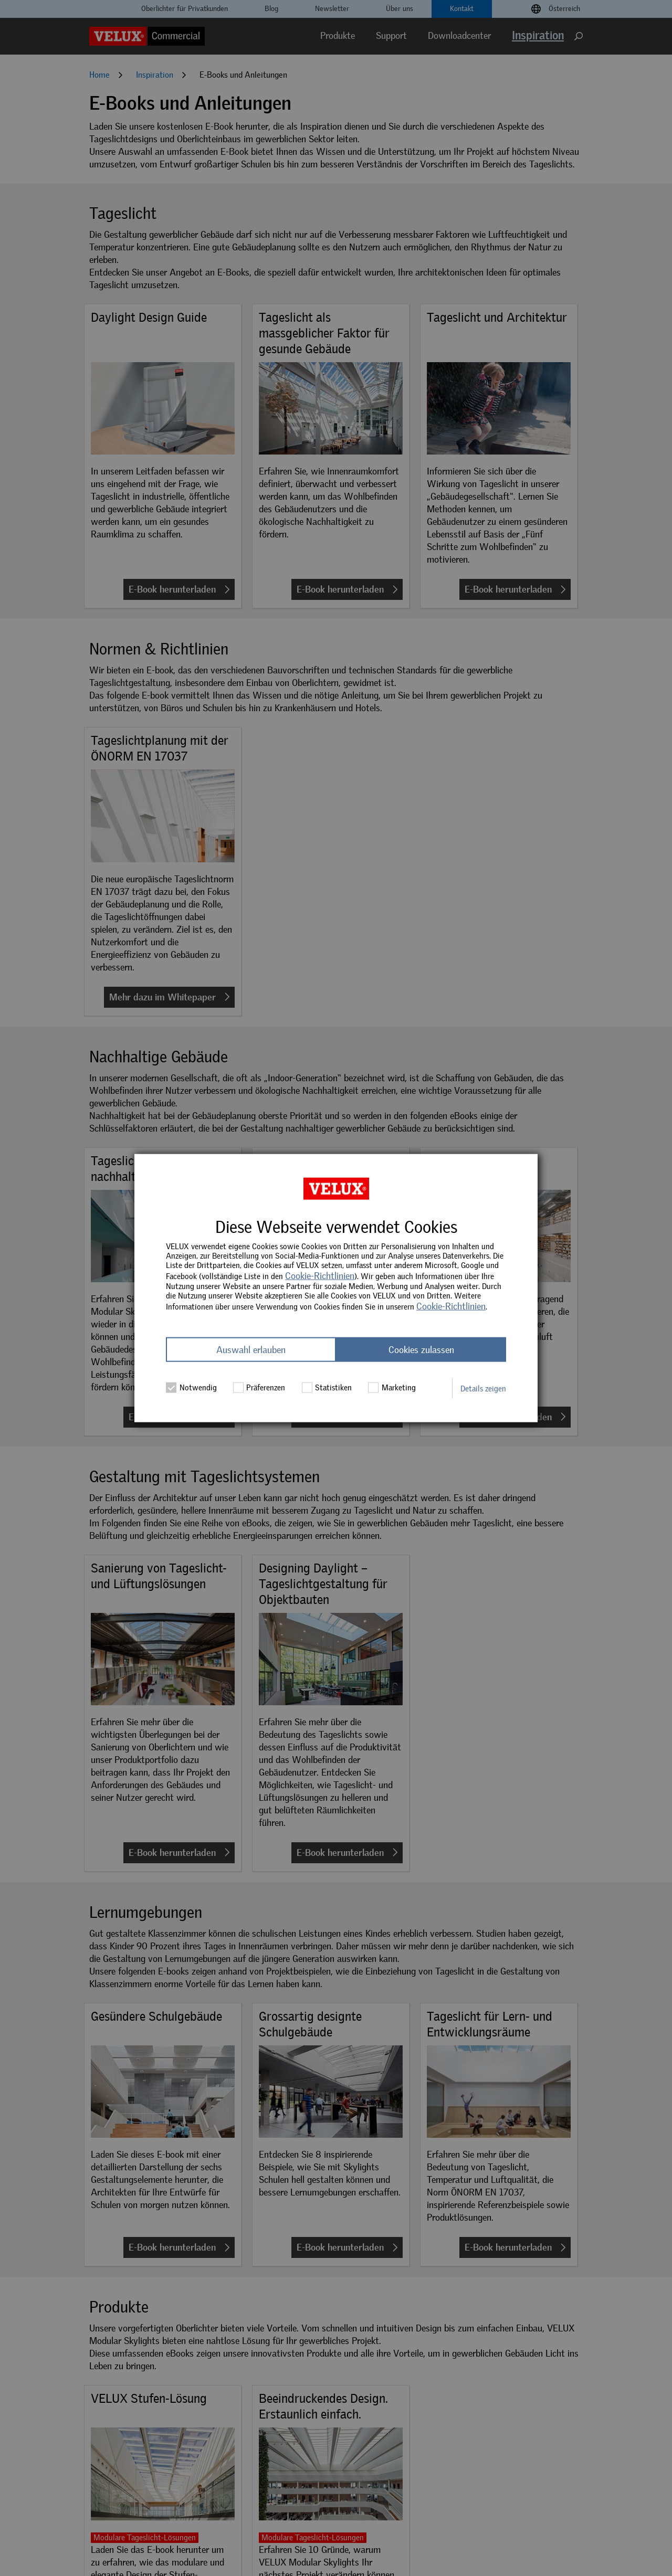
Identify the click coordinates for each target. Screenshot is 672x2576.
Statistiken (327, 1387)
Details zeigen (483, 1388)
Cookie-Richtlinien (319, 1276)
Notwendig (191, 1387)
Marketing (392, 1387)
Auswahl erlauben (251, 1349)
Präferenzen (259, 1387)
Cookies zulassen (421, 1349)
